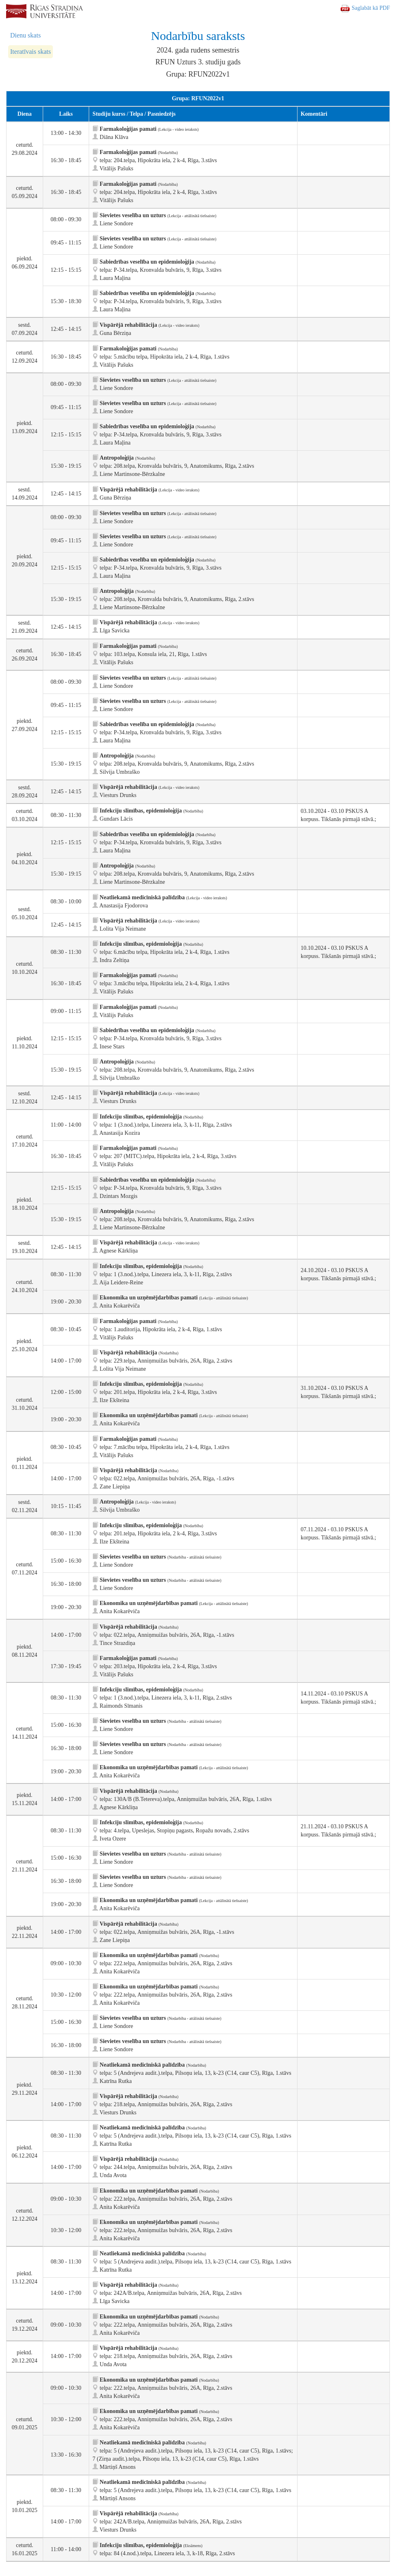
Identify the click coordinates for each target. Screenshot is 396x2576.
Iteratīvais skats (30, 51)
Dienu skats (25, 35)
